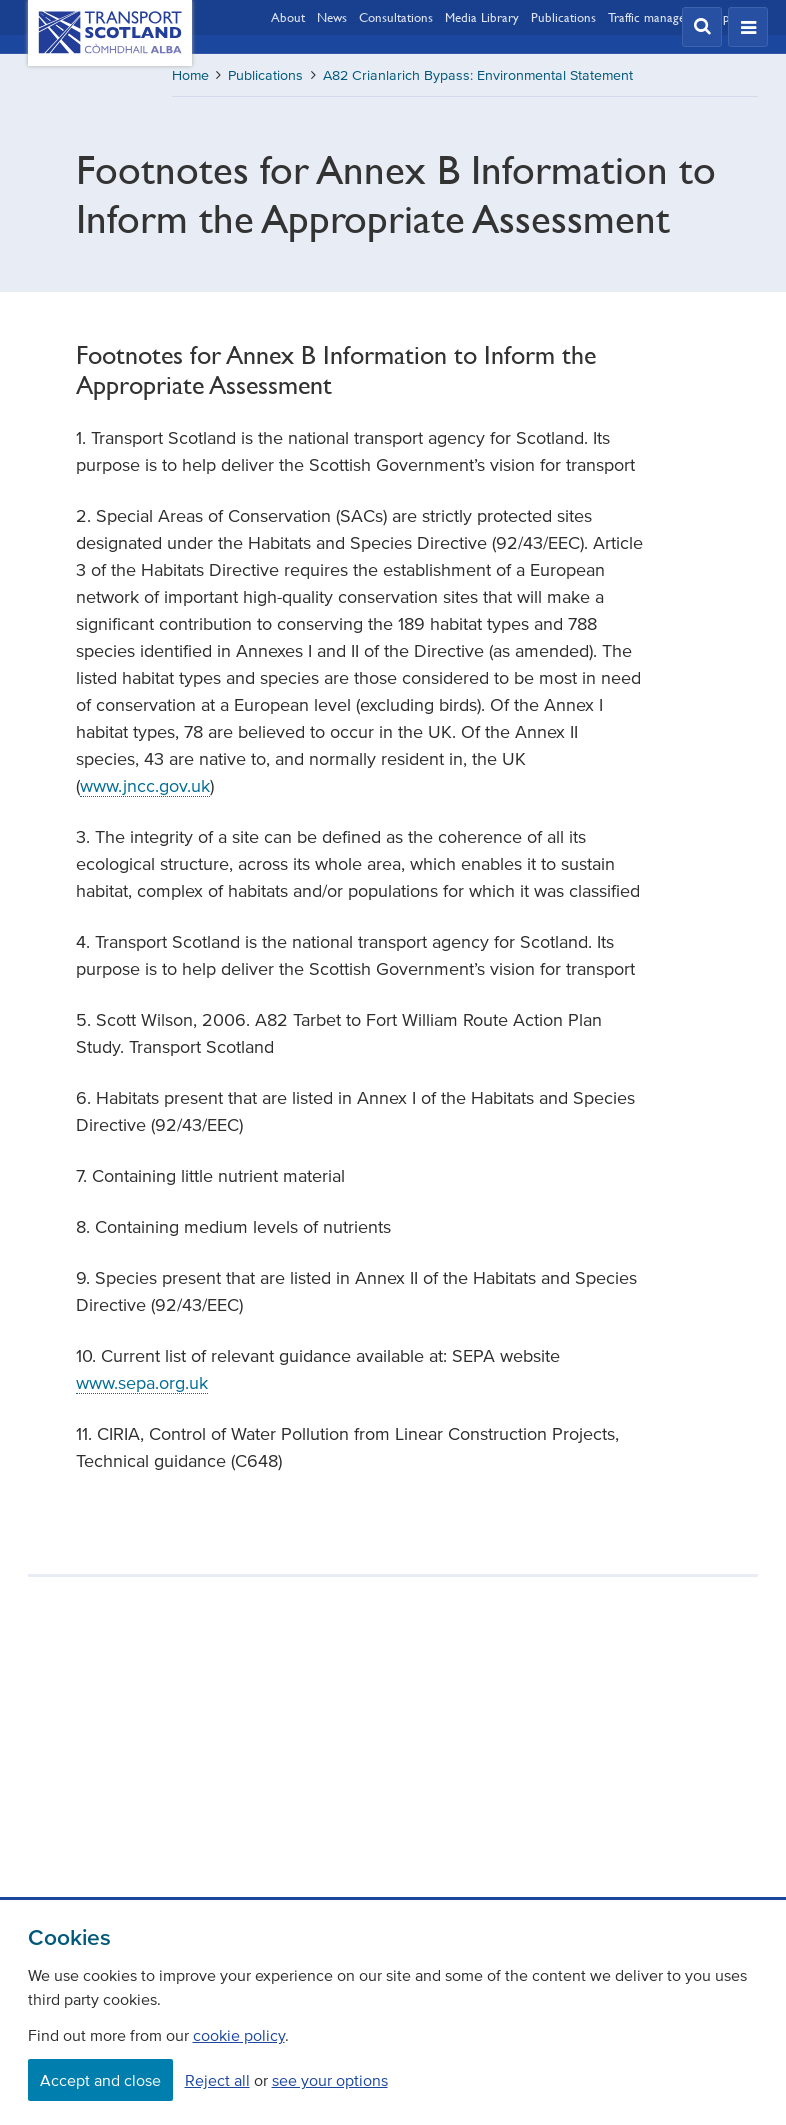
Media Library (482, 17)
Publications (563, 17)
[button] (702, 27)
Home (190, 75)
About (288, 17)
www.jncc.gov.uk (145, 786)
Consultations (396, 17)
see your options (330, 2080)
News (332, 17)
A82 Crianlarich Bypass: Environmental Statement (478, 75)
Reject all (217, 2080)
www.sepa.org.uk (142, 1383)
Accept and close (100, 2080)
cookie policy (239, 2035)
